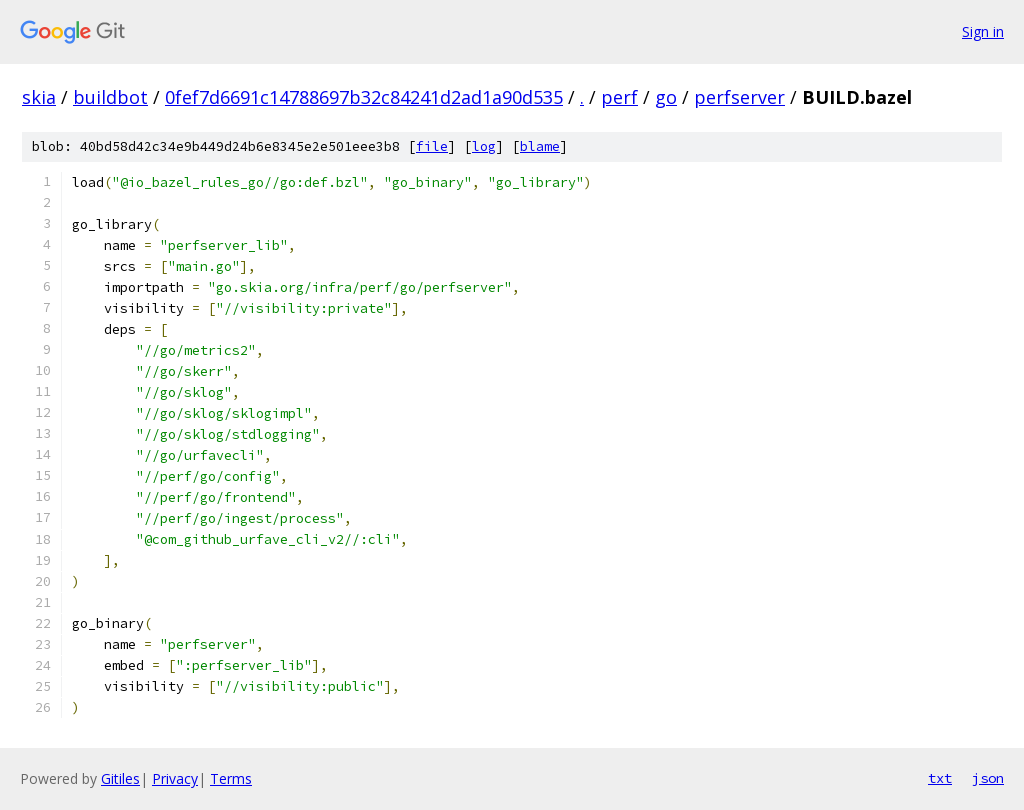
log (484, 146)
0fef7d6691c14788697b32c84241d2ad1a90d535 (364, 97)
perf (619, 97)
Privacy (175, 778)
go (666, 97)
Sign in (983, 31)
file (432, 146)
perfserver (739, 97)
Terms (231, 778)
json (988, 778)
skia (39, 97)
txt (940, 778)
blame (540, 146)
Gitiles (120, 778)
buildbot (110, 97)
